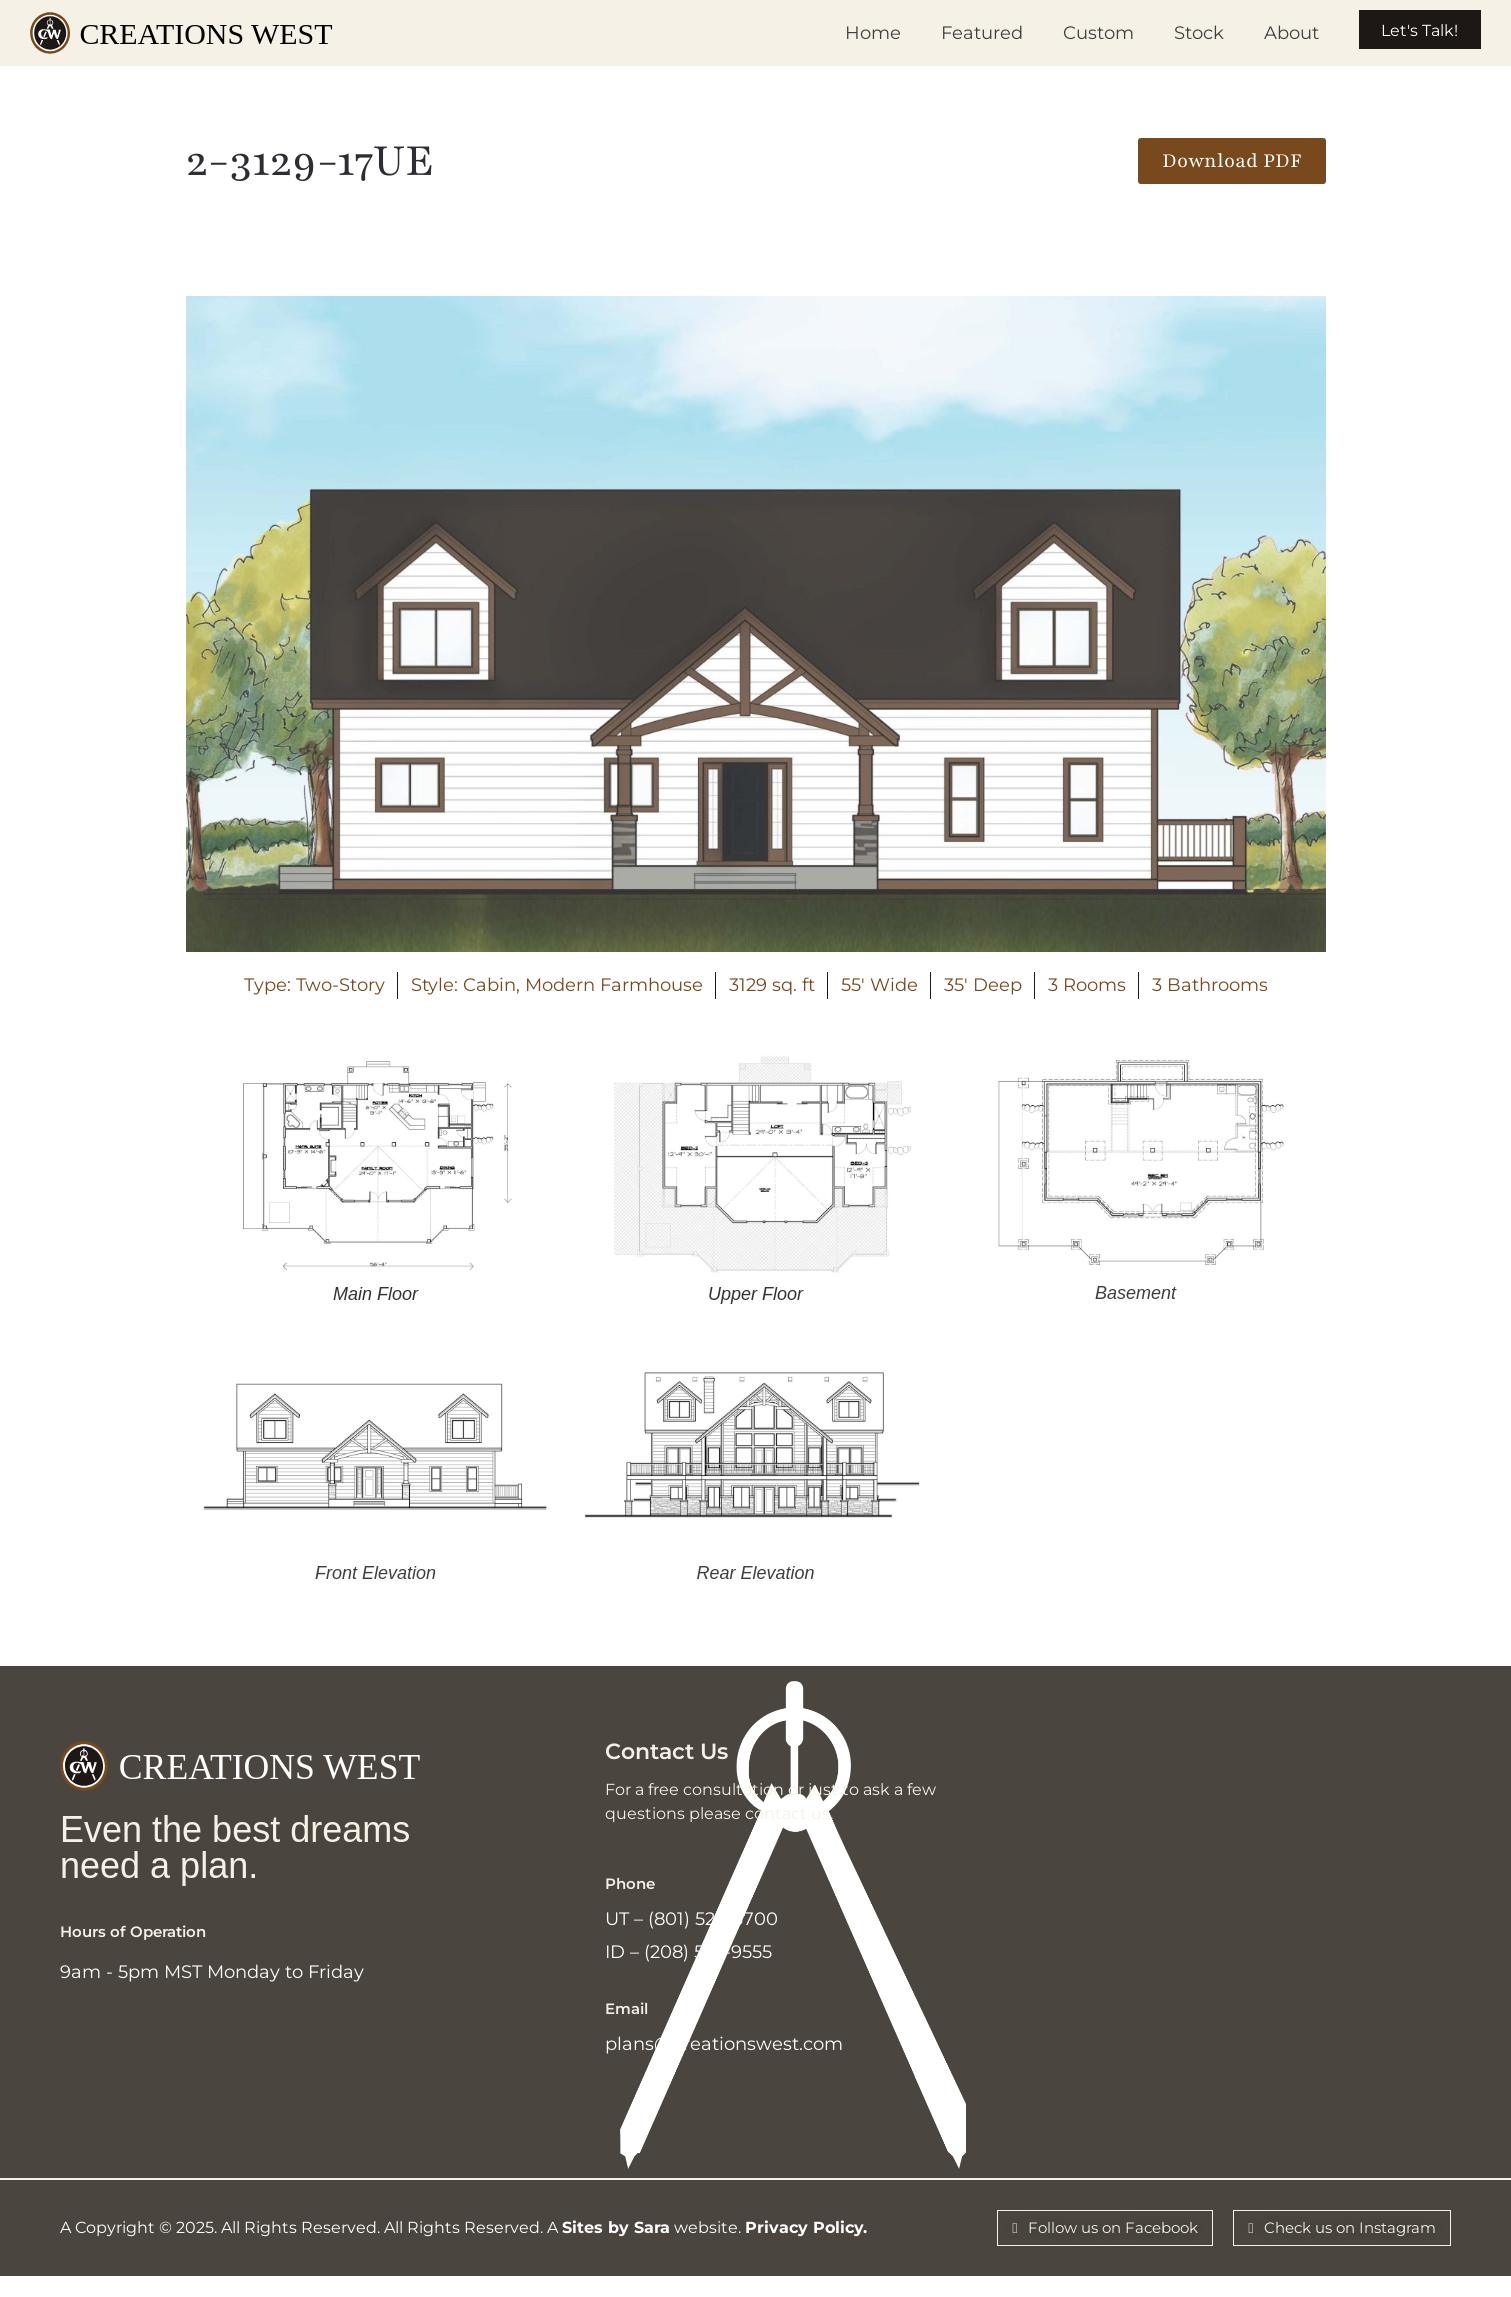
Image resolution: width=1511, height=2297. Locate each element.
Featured (956, 33)
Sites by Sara (616, 2245)
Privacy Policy (804, 2245)
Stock (1173, 33)
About (1265, 33)
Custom (1072, 33)
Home (847, 33)
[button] (1232, 161)
